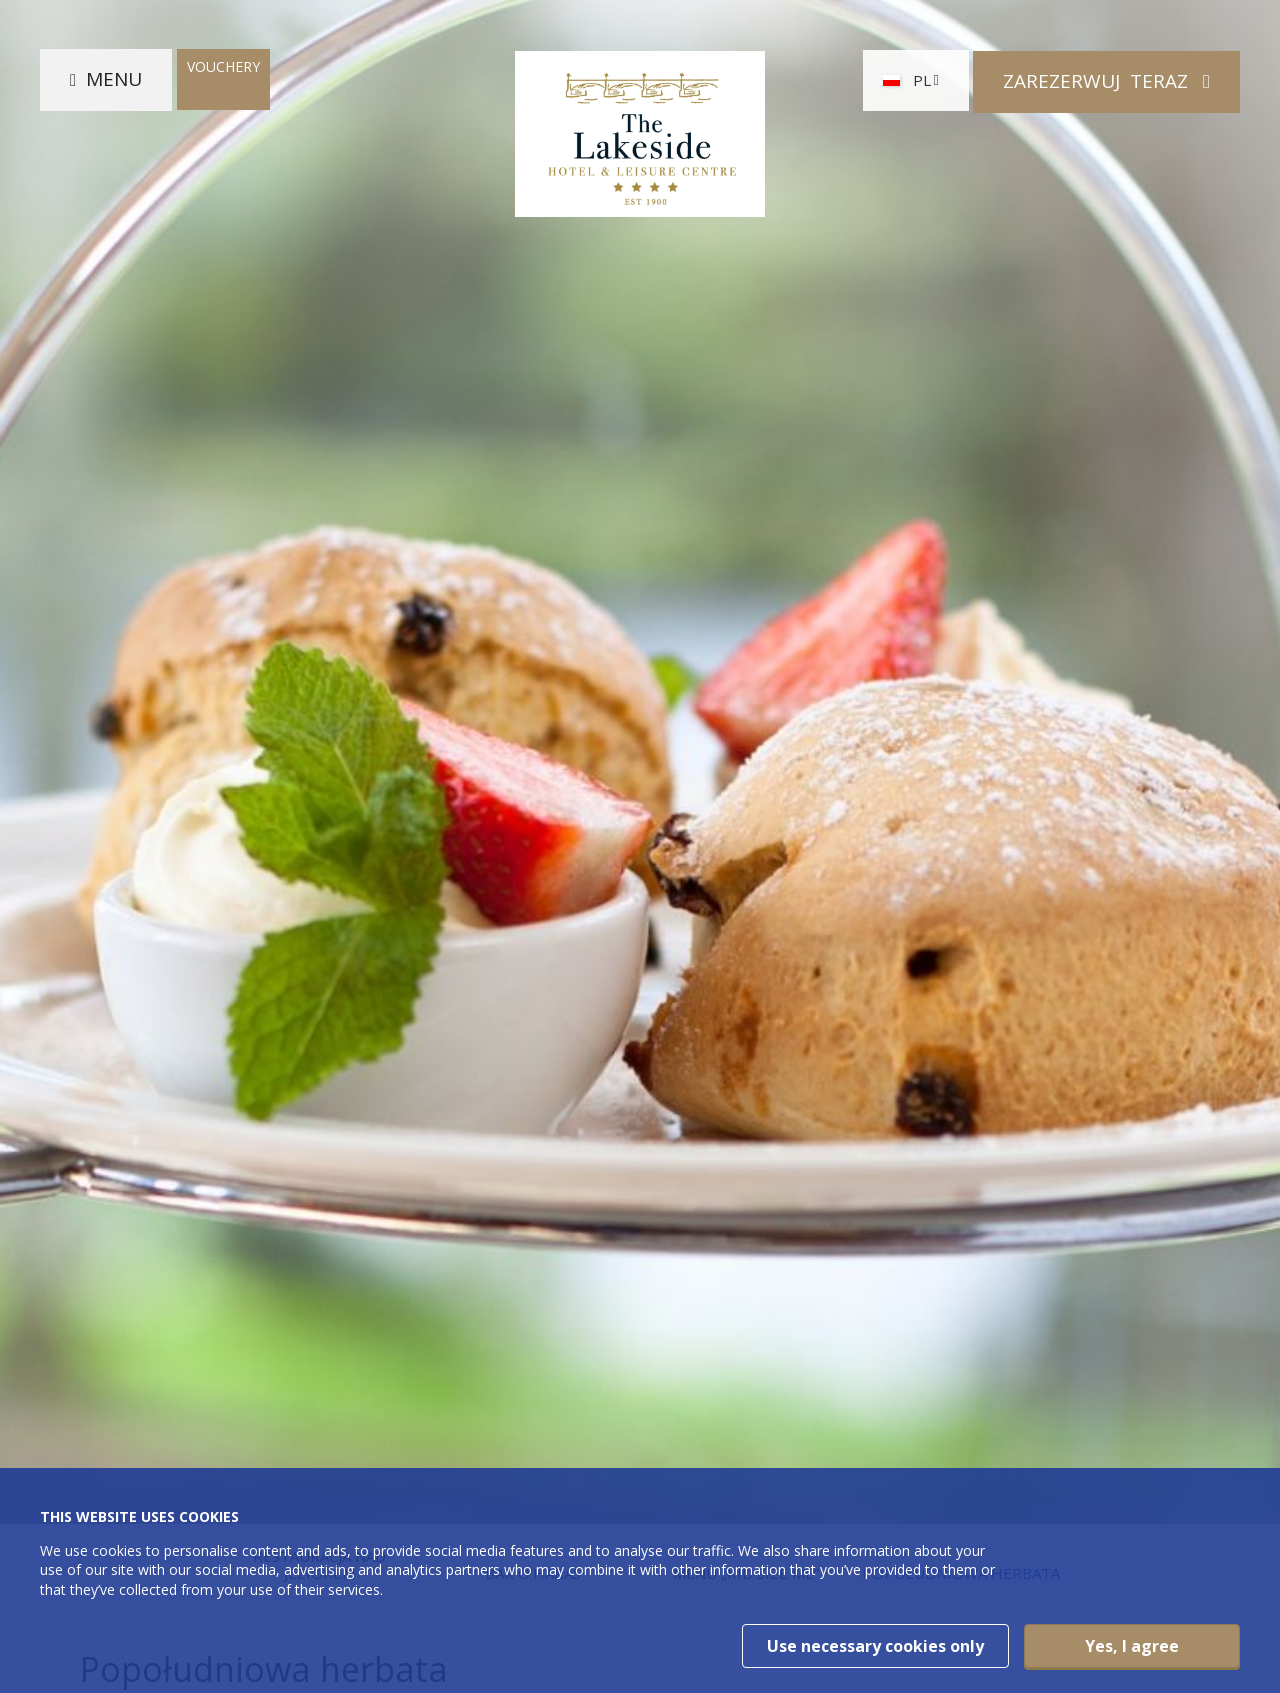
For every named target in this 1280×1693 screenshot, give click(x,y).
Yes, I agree (1132, 1646)
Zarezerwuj (1098, 81)
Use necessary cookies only (875, 1646)
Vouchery (223, 68)
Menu (114, 81)
